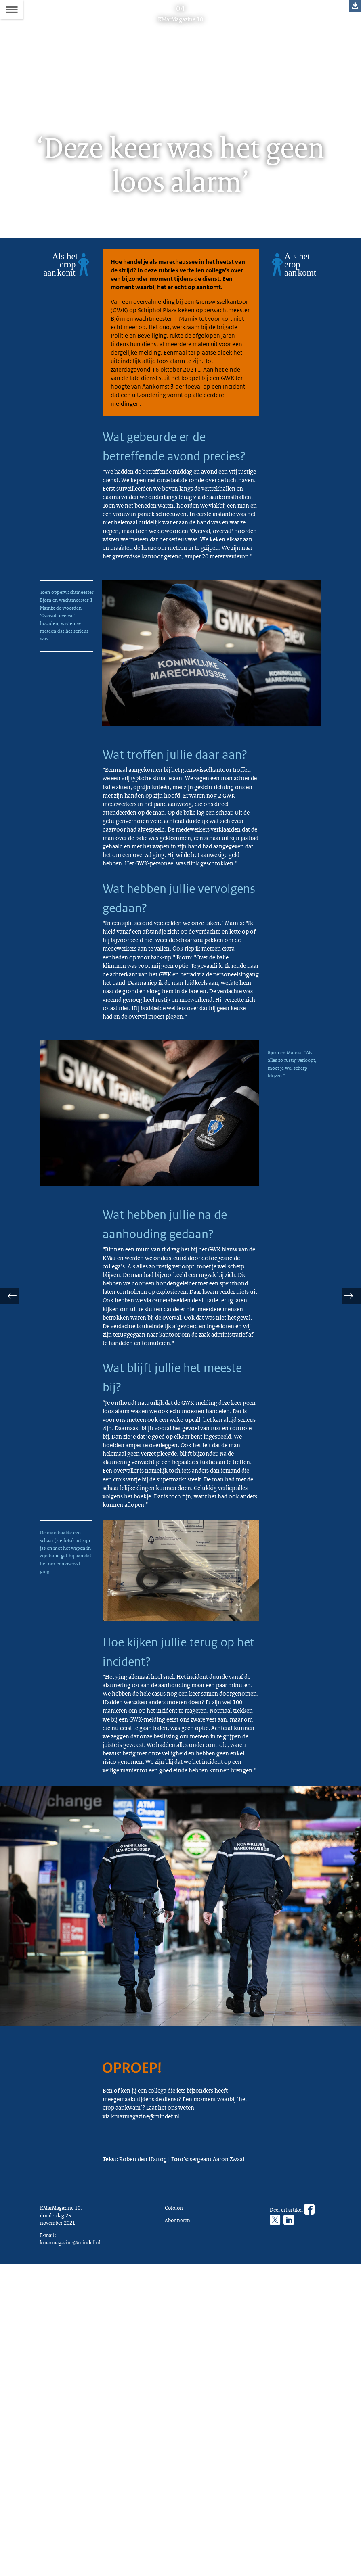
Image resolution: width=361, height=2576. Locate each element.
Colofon (176, 2513)
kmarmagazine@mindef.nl (151, 2400)
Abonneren (179, 2527)
